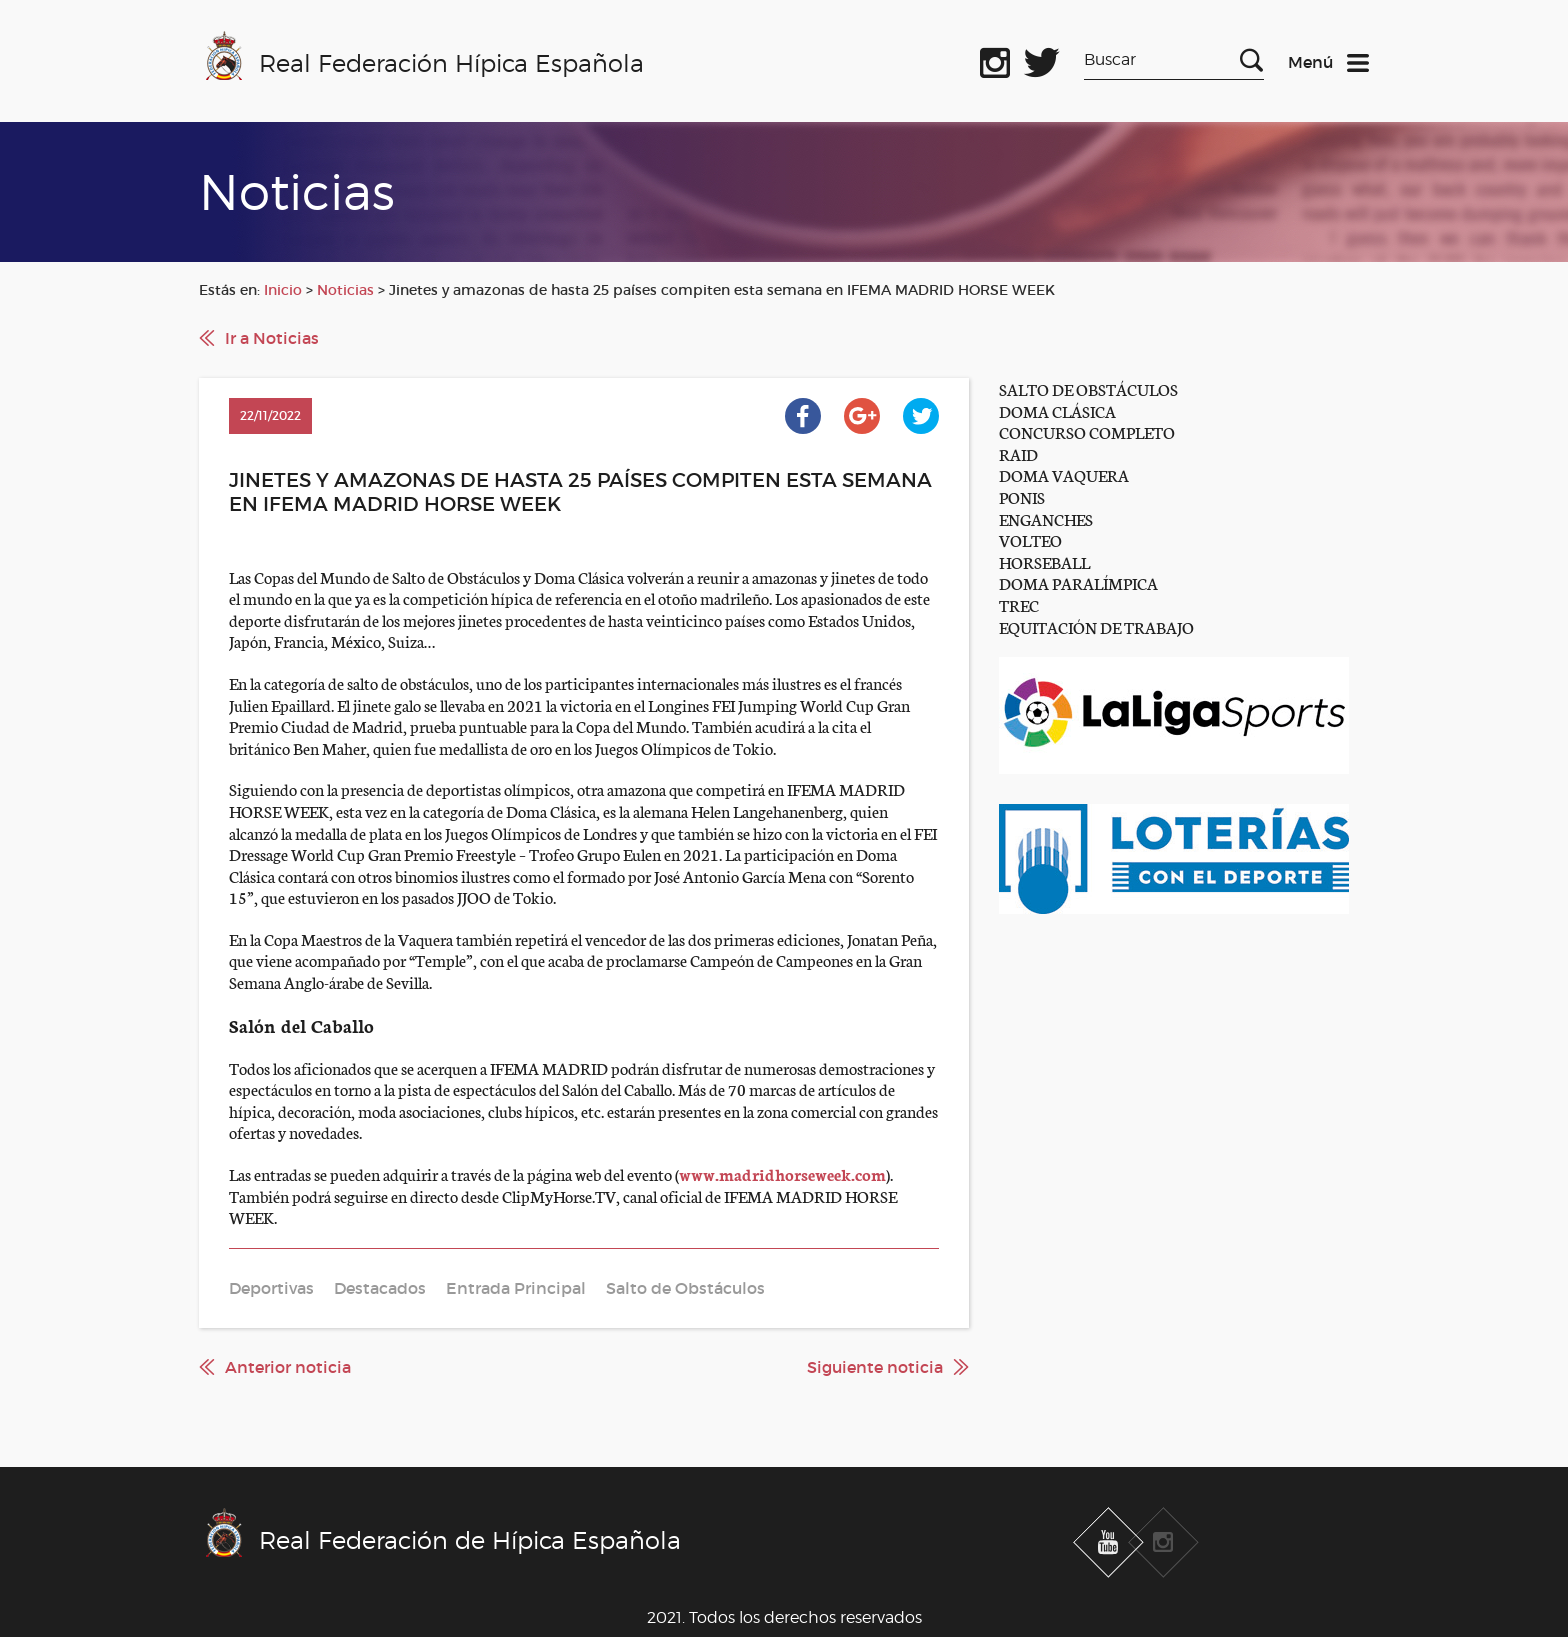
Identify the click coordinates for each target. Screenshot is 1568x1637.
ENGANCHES (1046, 518)
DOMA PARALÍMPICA (1078, 582)
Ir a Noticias (272, 338)
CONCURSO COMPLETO (1087, 431)
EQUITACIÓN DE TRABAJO (1096, 626)
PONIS (1022, 496)
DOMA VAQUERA (1064, 474)
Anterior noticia (288, 1367)
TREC (1019, 604)
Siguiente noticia (875, 1367)
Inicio (283, 290)
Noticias (345, 290)
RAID (1018, 453)
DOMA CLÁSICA (1057, 410)
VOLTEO (1030, 539)
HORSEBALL (1044, 561)
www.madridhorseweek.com (782, 1173)
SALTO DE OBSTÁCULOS (1088, 388)
